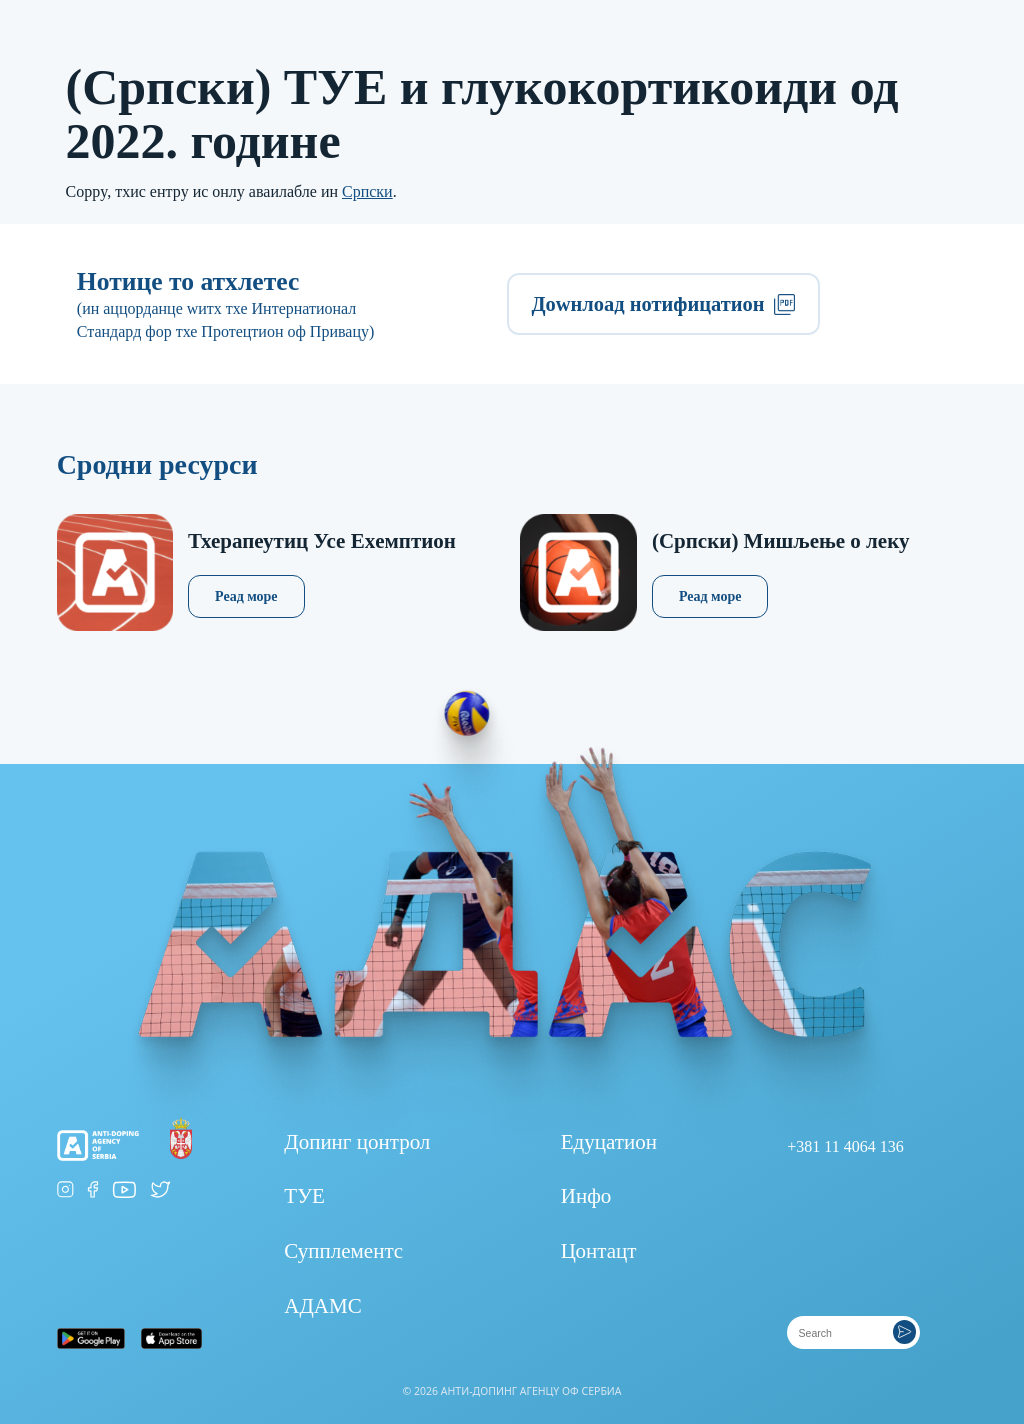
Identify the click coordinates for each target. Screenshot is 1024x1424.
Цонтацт (599, 1251)
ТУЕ (304, 1196)
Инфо (586, 1196)
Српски (367, 191)
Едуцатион (609, 1142)
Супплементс (343, 1251)
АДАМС (322, 1306)
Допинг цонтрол (357, 1142)
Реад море (246, 596)
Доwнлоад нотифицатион (663, 304)
